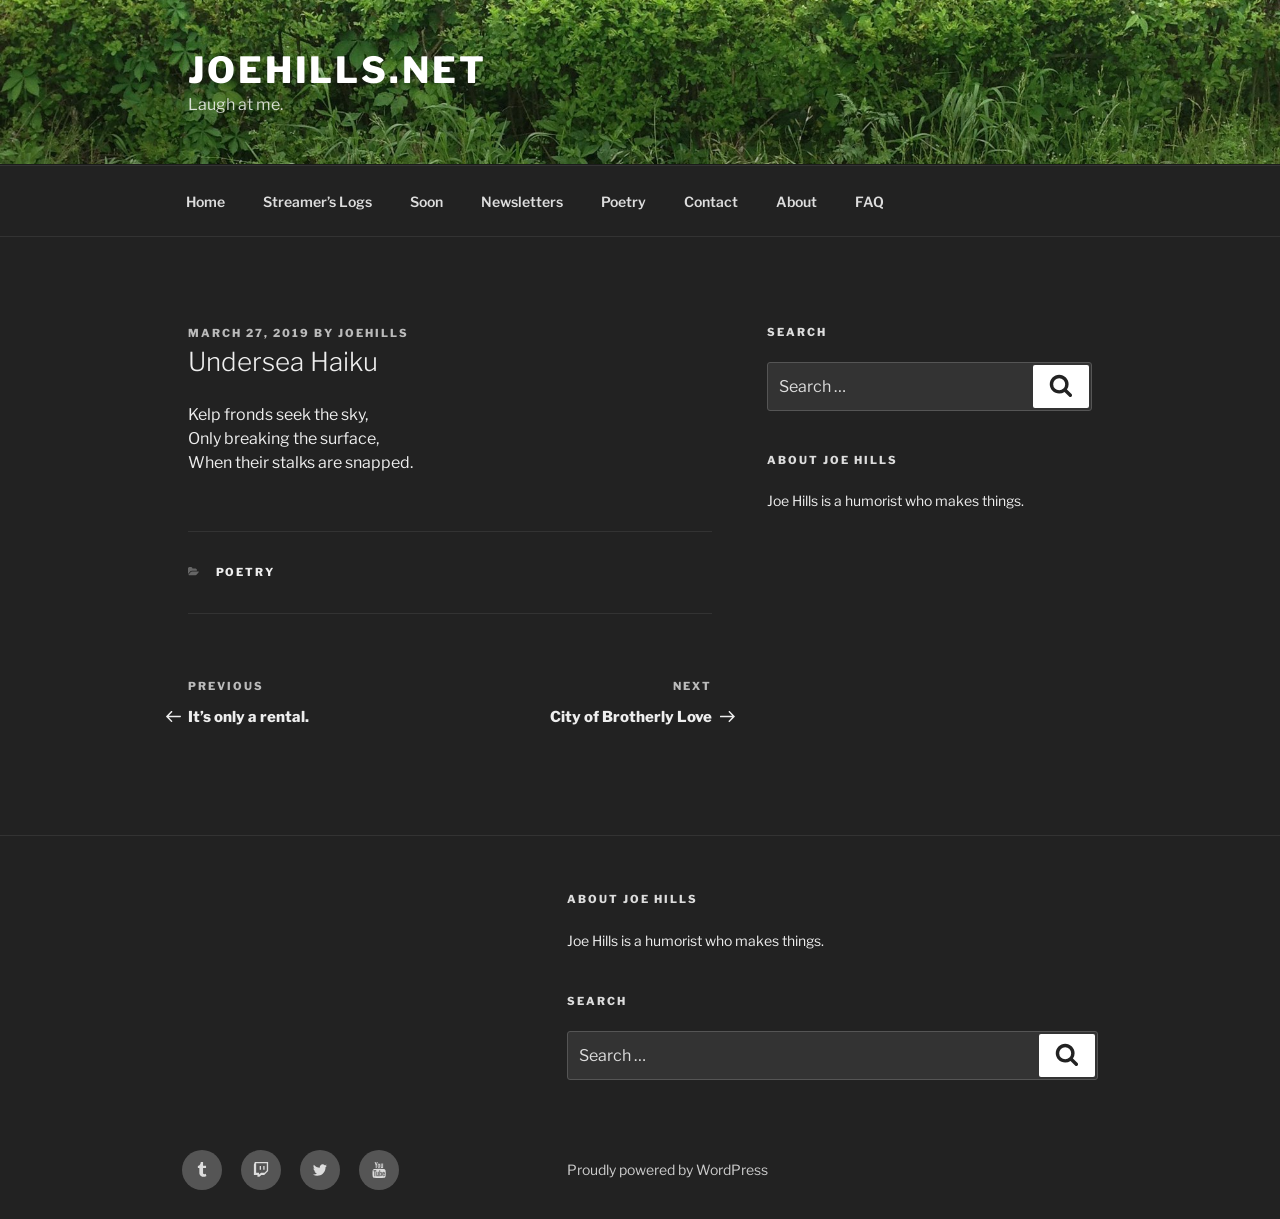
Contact (711, 201)
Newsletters (522, 201)
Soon (426, 201)
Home (205, 201)
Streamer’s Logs (317, 201)
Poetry (623, 201)
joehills (373, 333)
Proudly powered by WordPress (667, 1169)
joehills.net (337, 70)
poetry (246, 572)
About (796, 201)
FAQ (869, 201)
